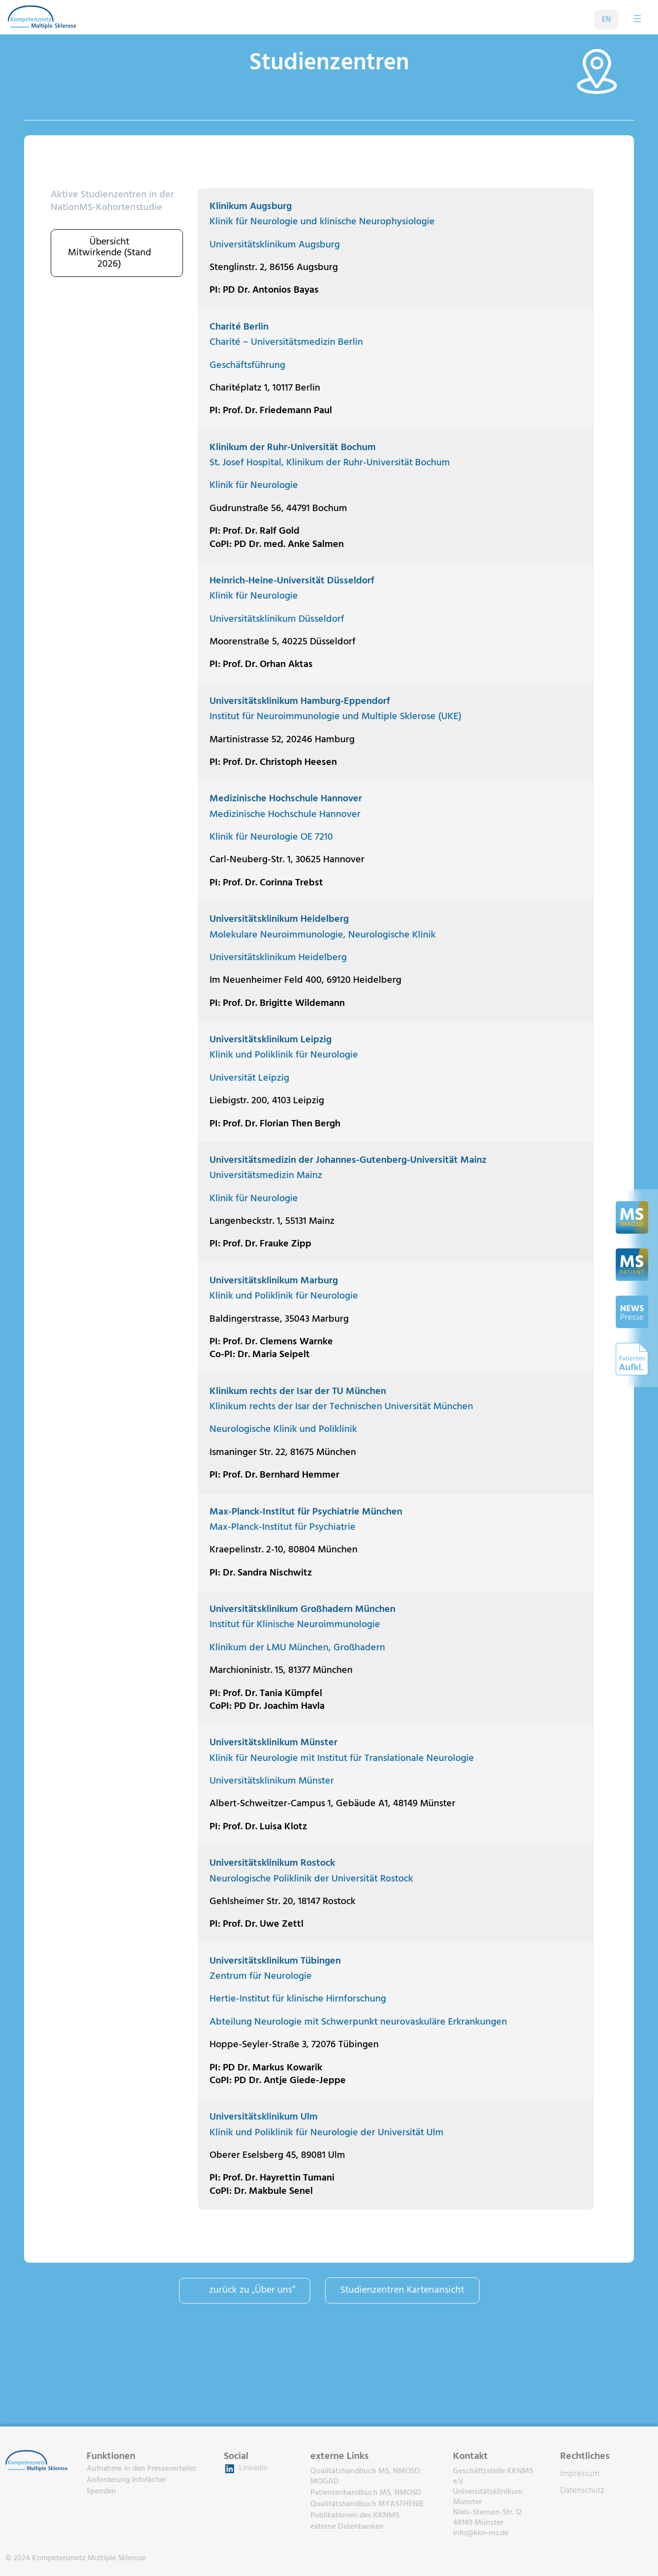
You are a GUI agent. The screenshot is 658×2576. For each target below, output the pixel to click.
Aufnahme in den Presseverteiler (141, 2469)
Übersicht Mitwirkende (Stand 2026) (109, 253)
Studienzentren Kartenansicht (402, 2290)
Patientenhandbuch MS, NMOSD (365, 2493)
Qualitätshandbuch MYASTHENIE (367, 2504)
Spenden (101, 2491)
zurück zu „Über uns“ (252, 2290)
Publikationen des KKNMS (354, 2515)
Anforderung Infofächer (126, 2480)
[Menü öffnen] (637, 19)
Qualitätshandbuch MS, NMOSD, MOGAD (366, 2476)
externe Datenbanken (347, 2527)
